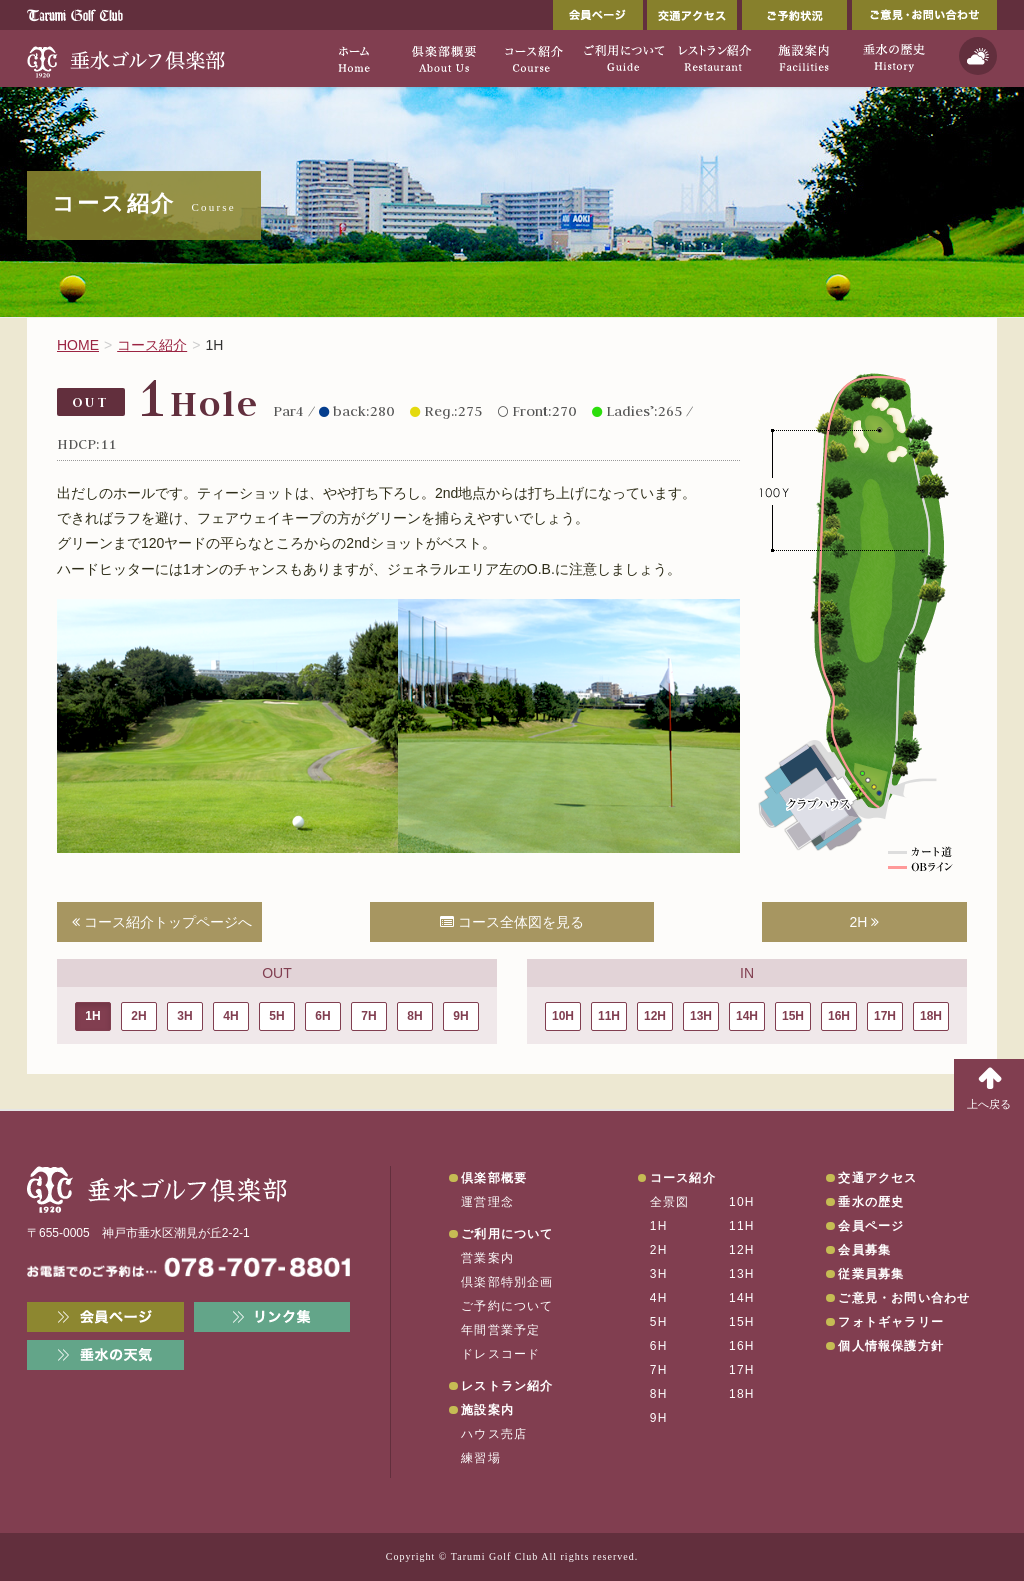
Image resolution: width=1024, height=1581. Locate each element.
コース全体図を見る (512, 922)
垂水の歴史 (871, 1202)
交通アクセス (692, 15)
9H (460, 1016)
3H (184, 1016)
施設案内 (487, 1410)
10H (563, 1016)
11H (609, 1016)
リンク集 (272, 1317)
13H (701, 1016)
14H (747, 1016)
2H (865, 922)
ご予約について (507, 1306)
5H (276, 1016)
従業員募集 (871, 1274)
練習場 (481, 1458)
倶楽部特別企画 (507, 1282)
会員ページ (598, 15)
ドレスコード (500, 1354)
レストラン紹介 (507, 1386)
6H (322, 1016)
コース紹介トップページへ (162, 922)
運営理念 (487, 1202)
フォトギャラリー (891, 1322)
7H (368, 1016)
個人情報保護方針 (891, 1346)
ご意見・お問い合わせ (924, 15)
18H (931, 1016)
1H (92, 1016)
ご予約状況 (794, 15)
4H (230, 1016)
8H (414, 1016)
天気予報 (978, 56)
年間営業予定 (500, 1330)
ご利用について (507, 1234)
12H (655, 1016)
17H (885, 1016)
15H (793, 1016)
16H (839, 1016)
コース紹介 (683, 1178)
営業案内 (487, 1258)
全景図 (670, 1202)
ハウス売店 (494, 1434)
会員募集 (864, 1250)
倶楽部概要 (494, 1178)
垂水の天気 (105, 1355)
